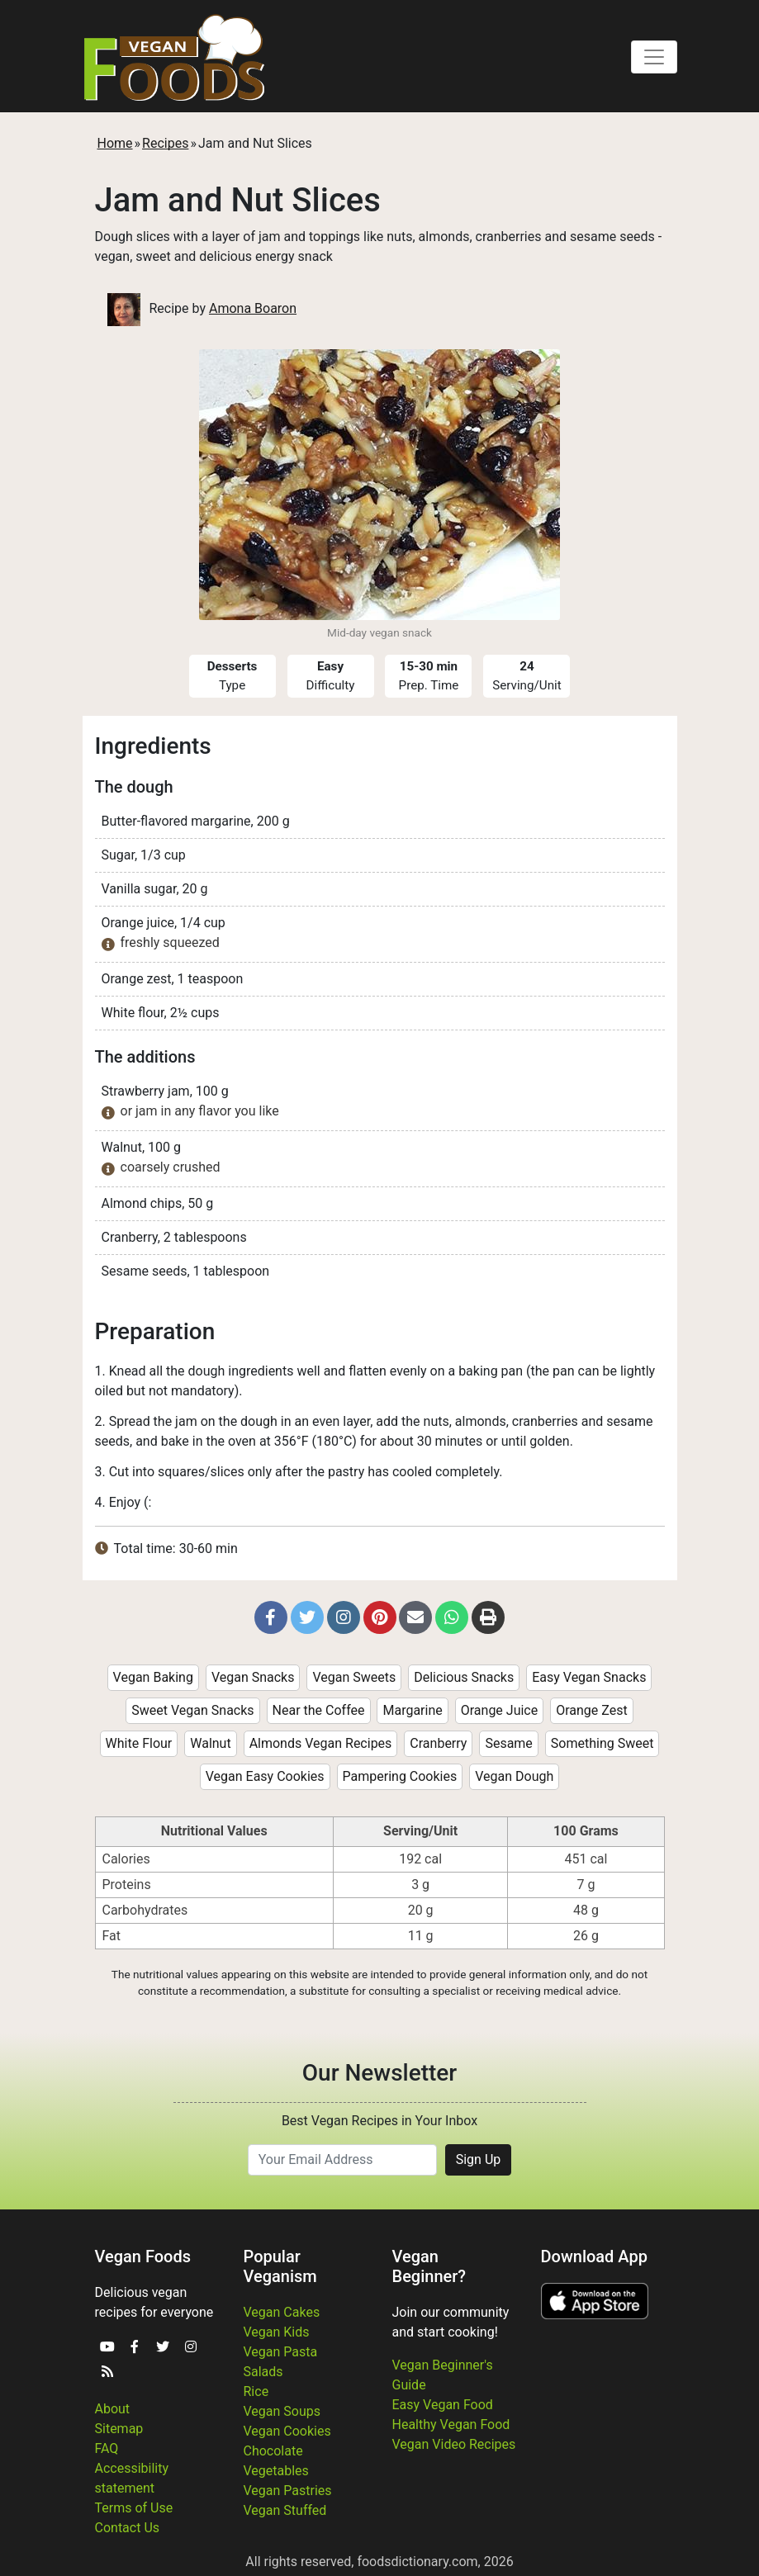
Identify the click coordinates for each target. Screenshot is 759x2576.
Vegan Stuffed (285, 2510)
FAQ (107, 2448)
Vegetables (276, 2471)
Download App (594, 2256)
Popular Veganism (280, 2266)
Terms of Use (134, 2508)
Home (115, 143)
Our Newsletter (379, 2072)
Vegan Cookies (287, 2431)
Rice (256, 2391)
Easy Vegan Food (442, 2405)
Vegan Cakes (282, 2312)
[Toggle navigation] (654, 56)
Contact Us (127, 2528)
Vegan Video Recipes (454, 2444)
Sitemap (119, 2428)
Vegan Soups (282, 2411)
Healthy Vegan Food (451, 2424)
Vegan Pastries (288, 2490)
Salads (263, 2371)
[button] (270, 1617)
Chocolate (273, 2451)
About (112, 2409)
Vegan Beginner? (429, 2266)
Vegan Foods (143, 2256)
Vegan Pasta (281, 2352)
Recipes (165, 143)
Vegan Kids (277, 2332)
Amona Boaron (252, 308)
